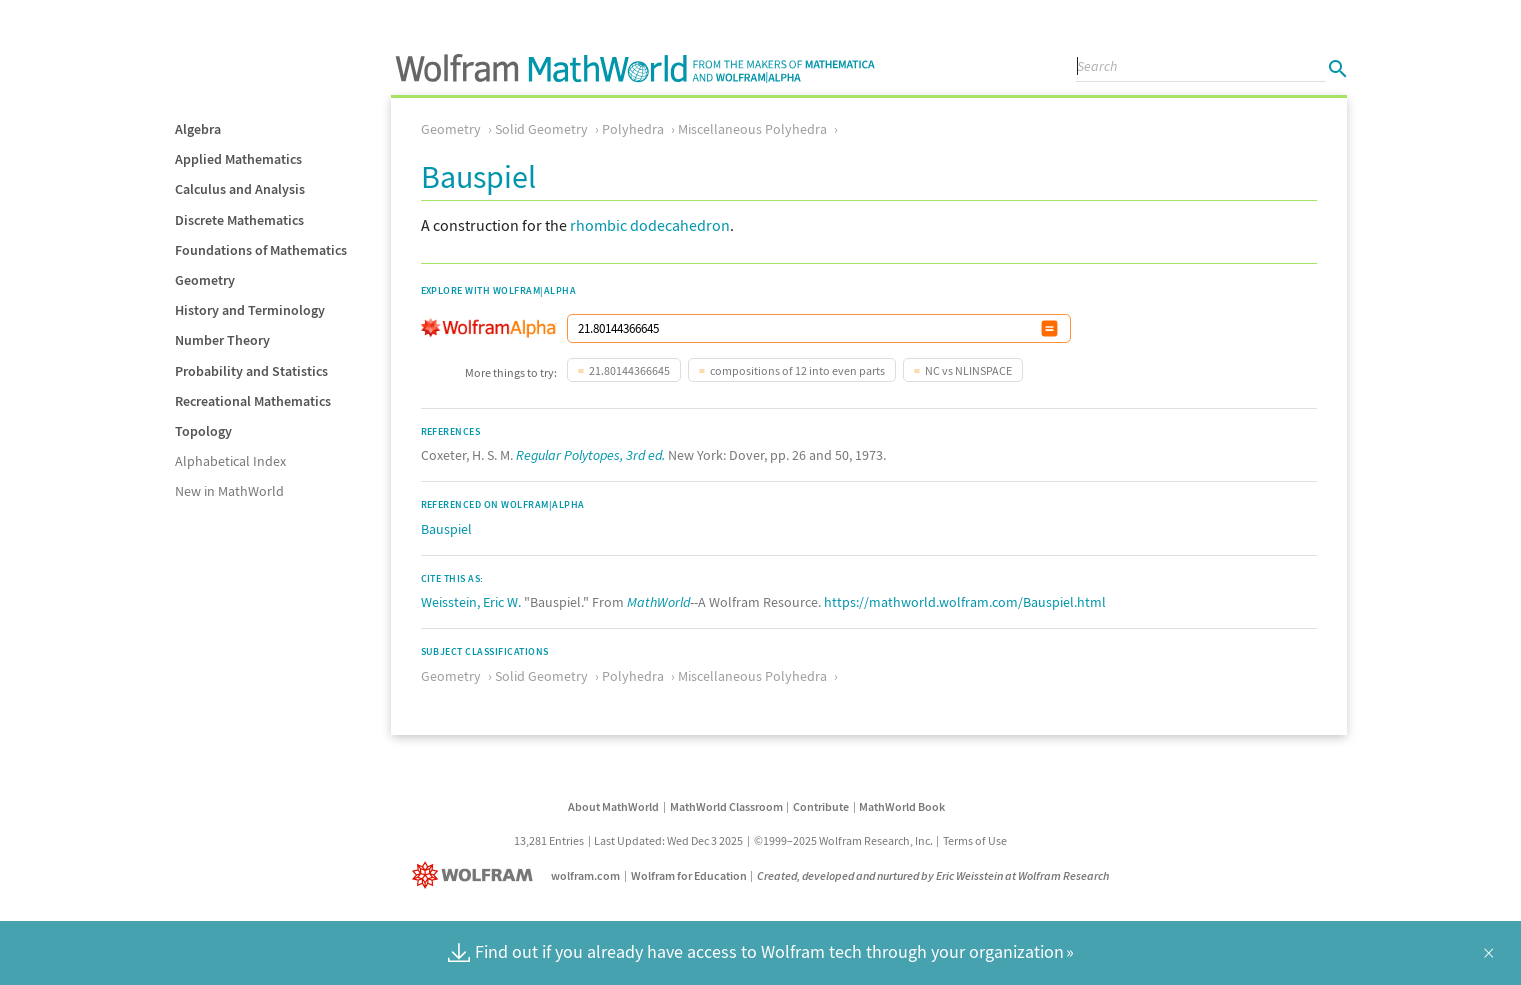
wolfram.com (585, 875)
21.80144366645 (629, 370)
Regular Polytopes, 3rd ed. (590, 455)
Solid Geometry (541, 129)
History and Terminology (250, 310)
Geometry (205, 280)
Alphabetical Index (230, 461)
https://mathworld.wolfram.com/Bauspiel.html (965, 602)
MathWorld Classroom (726, 806)
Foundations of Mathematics (261, 250)
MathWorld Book (902, 806)
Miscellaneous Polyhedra (752, 129)
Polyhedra (633, 129)
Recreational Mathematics (253, 401)
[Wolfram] (476, 875)
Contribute (821, 806)
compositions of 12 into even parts (797, 370)
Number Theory (222, 340)
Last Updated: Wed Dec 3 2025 (668, 840)
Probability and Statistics (251, 371)
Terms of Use (975, 840)
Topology (203, 431)
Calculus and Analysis (240, 189)
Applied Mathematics (238, 159)
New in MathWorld (229, 491)
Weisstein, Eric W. (471, 602)
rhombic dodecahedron (650, 225)
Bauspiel (446, 529)
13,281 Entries (549, 840)
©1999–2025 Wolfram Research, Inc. (843, 840)
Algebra (198, 129)
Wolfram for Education (689, 875)
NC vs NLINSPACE (968, 370)
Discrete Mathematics (239, 220)
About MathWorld (613, 806)
